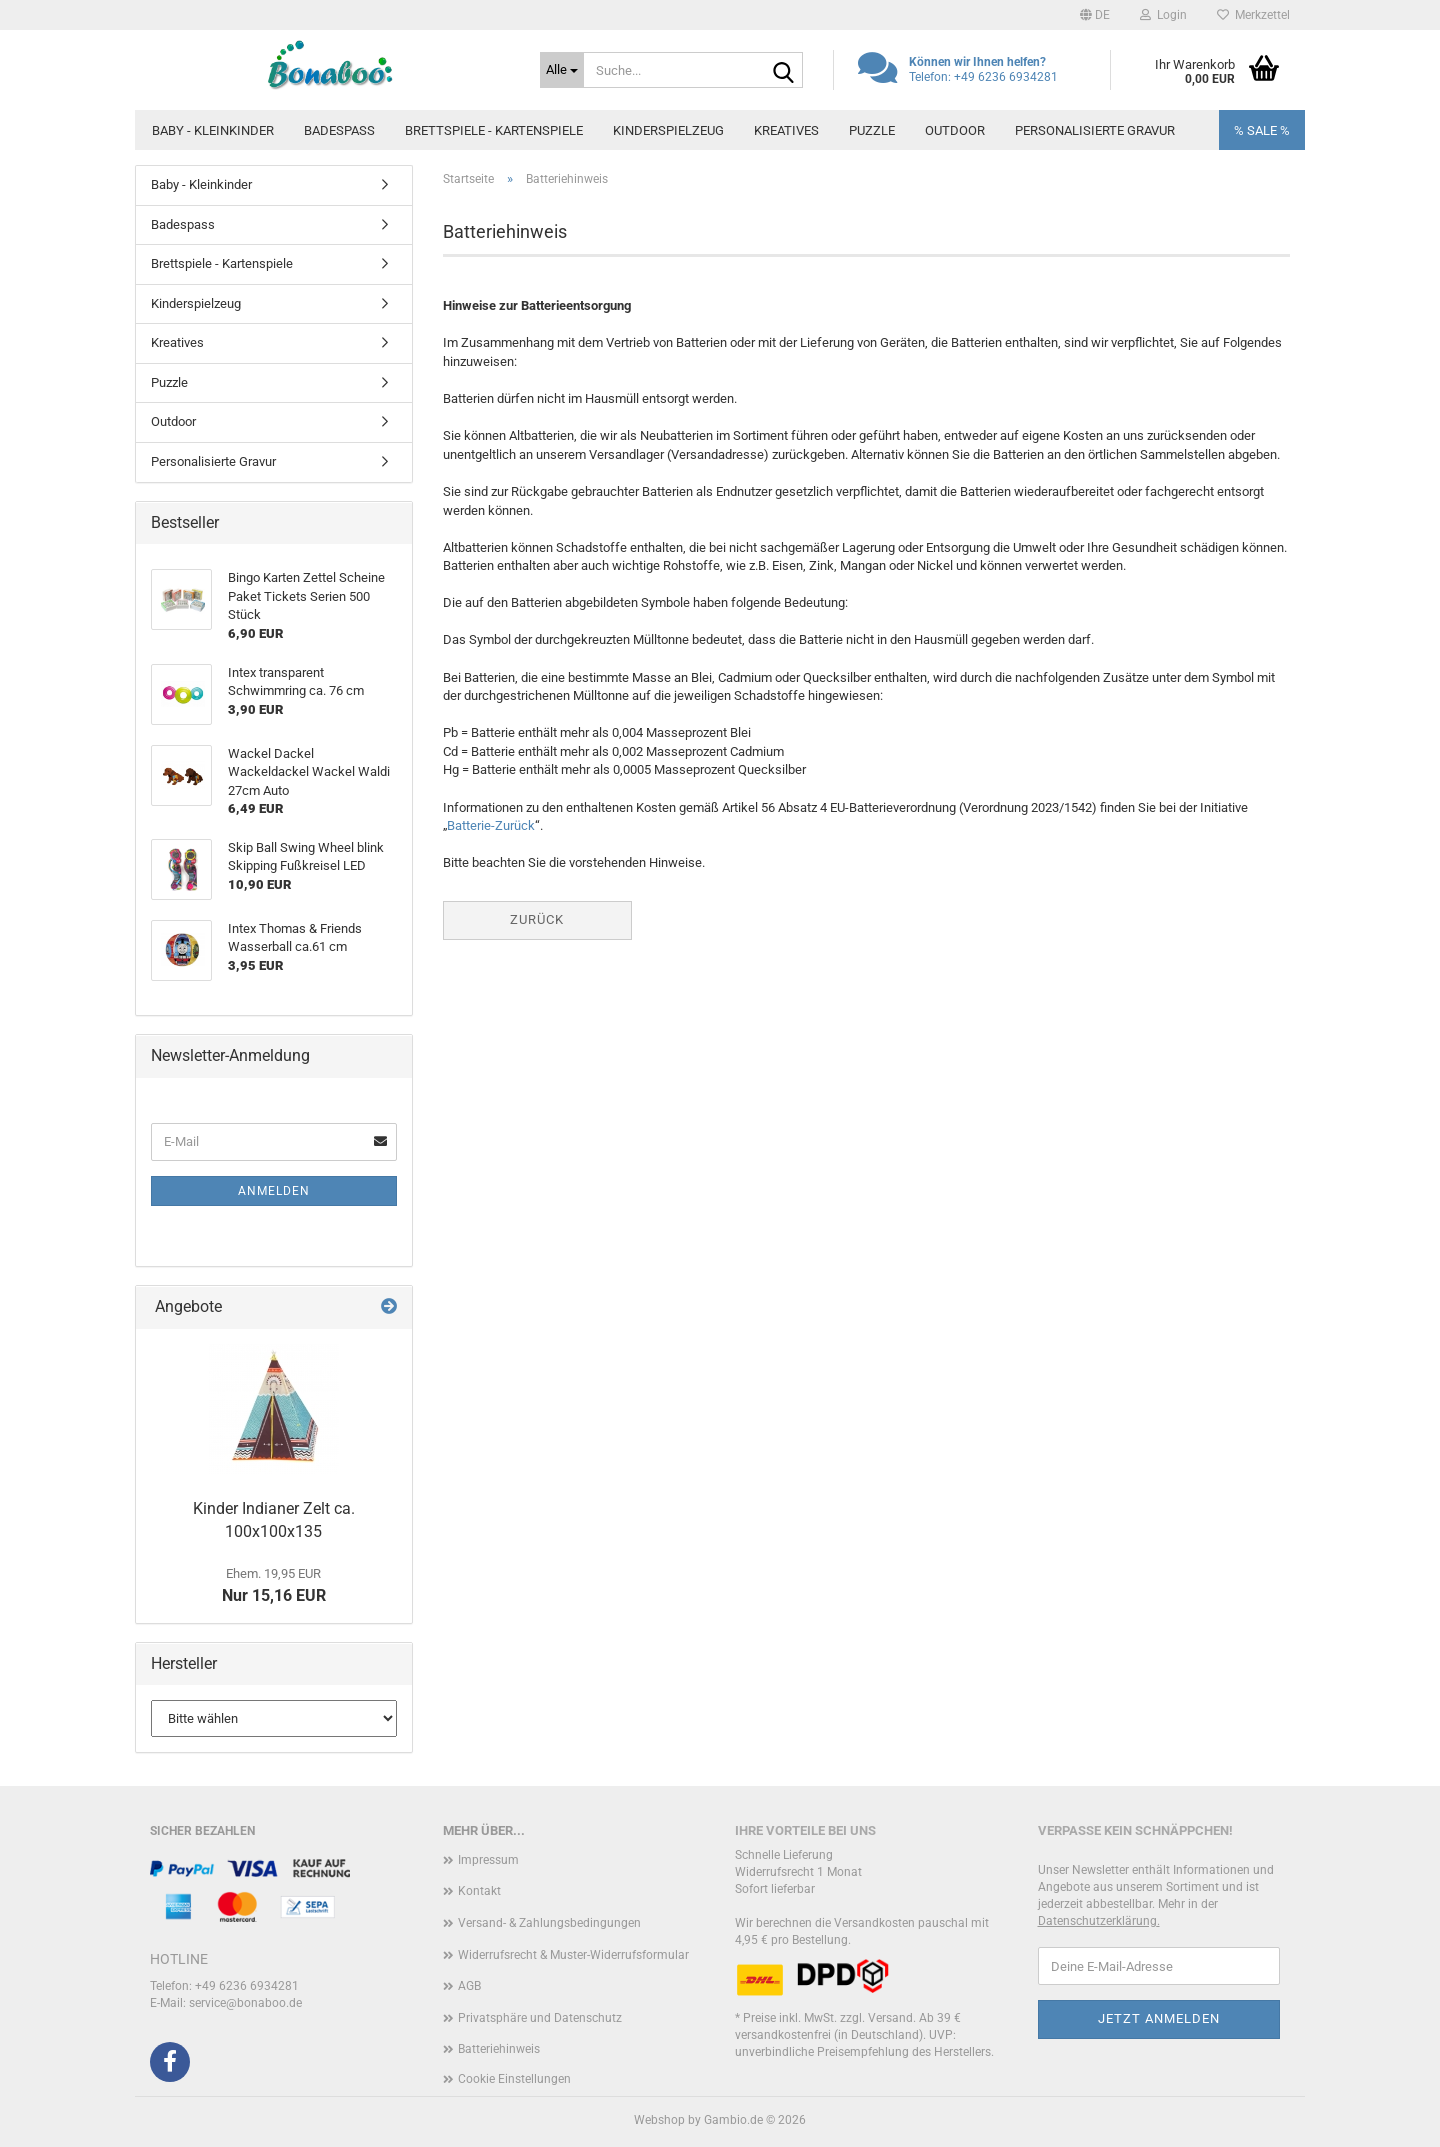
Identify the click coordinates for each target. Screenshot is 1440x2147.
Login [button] (1163, 15)
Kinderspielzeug (668, 130)
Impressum (488, 1860)
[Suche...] (562, 70)
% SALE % (1262, 130)
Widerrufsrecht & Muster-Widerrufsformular (573, 1955)
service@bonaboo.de (245, 2003)
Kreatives (786, 130)
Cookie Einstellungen (514, 2079)
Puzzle (872, 130)
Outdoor (955, 130)
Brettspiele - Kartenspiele (494, 130)
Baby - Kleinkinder (213, 130)
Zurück (537, 919)
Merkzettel (1253, 15)
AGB (469, 1986)
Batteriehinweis (499, 2049)
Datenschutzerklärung (1097, 1921)
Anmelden (274, 1191)
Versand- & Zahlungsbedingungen (549, 1923)
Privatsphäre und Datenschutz (540, 2018)
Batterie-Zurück (491, 825)
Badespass (339, 130)
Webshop (659, 2120)
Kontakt (479, 1891)
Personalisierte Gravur (1095, 130)
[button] (1095, 15)
